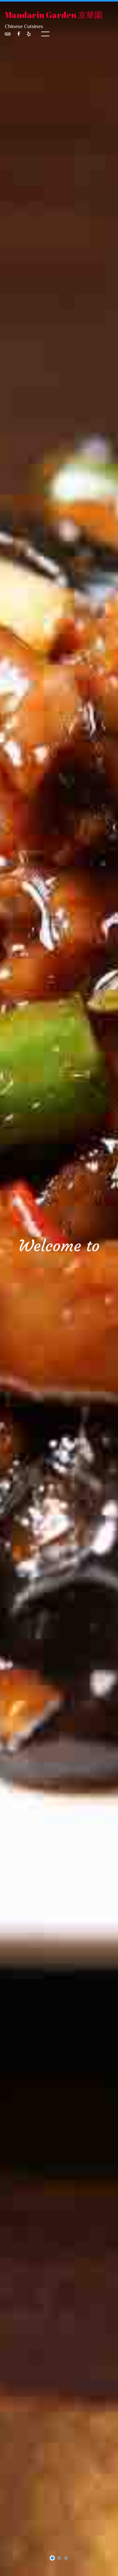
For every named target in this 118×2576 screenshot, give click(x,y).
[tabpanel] (59, 1288)
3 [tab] (66, 2559)
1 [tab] (52, 2559)
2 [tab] (59, 2559)
